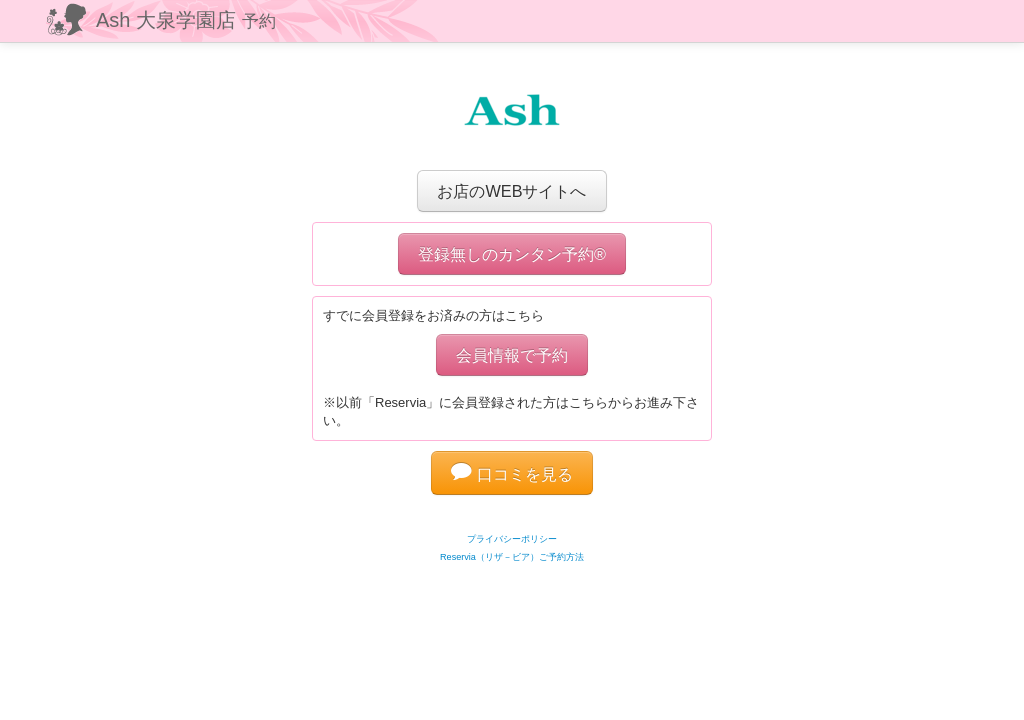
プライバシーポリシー (512, 539)
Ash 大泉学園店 (186, 20)
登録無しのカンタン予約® (512, 254)
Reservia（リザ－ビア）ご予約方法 (512, 557)
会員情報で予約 (512, 355)
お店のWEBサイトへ (511, 191)
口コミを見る (512, 474)
